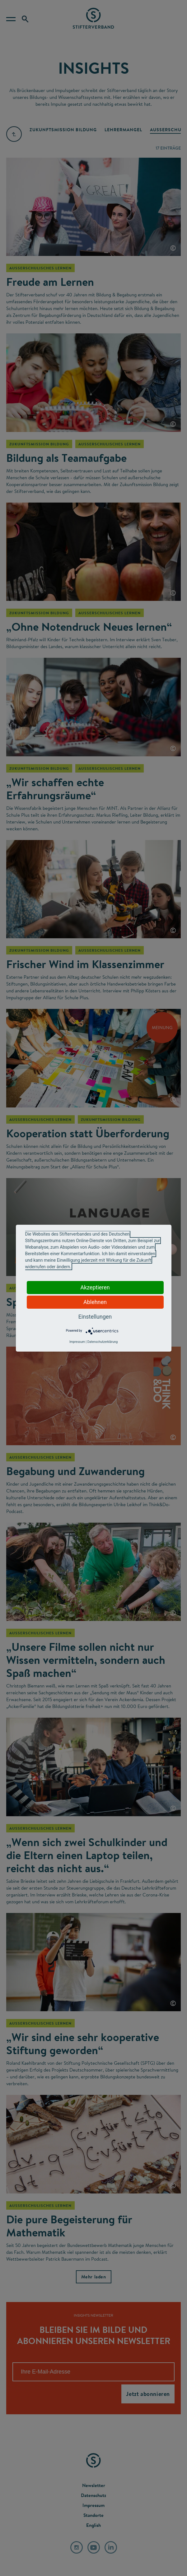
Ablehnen (95, 1302)
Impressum (77, 1342)
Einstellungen (95, 1316)
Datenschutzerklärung (102, 1342)
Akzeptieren (95, 1287)
